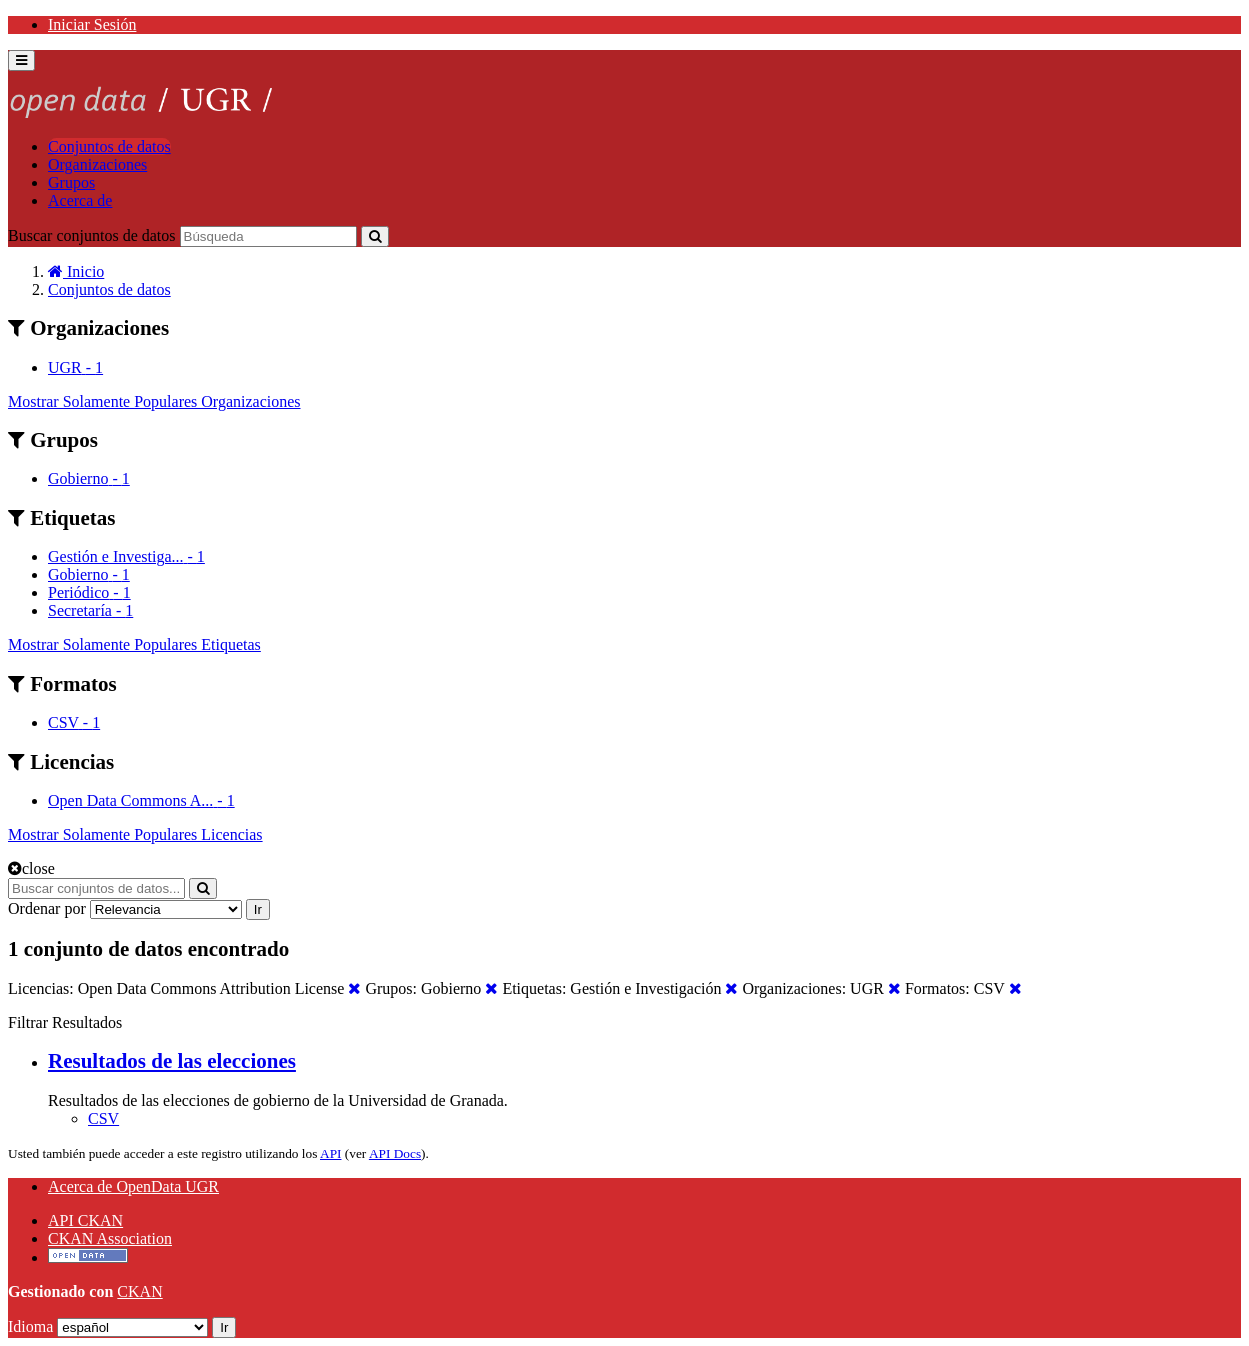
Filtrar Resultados (65, 1022)
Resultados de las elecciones (172, 1061)
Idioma (30, 1326)
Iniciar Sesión (92, 24)
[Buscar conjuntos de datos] (268, 236)
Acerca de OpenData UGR (133, 1186)
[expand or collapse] (21, 60)
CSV (103, 1118)
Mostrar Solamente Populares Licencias (135, 834)
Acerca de (80, 200)
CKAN (139, 1291)
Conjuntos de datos (109, 146)
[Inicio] (76, 271)
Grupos (71, 182)
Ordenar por (47, 908)
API (330, 1153)
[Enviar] (375, 236)
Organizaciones (97, 164)
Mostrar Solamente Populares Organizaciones (154, 401)
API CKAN (85, 1220)
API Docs (395, 1153)
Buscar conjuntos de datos (92, 235)
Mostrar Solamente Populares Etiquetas (134, 644)
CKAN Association (110, 1238)
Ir (258, 909)
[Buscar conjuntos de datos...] (96, 888)
